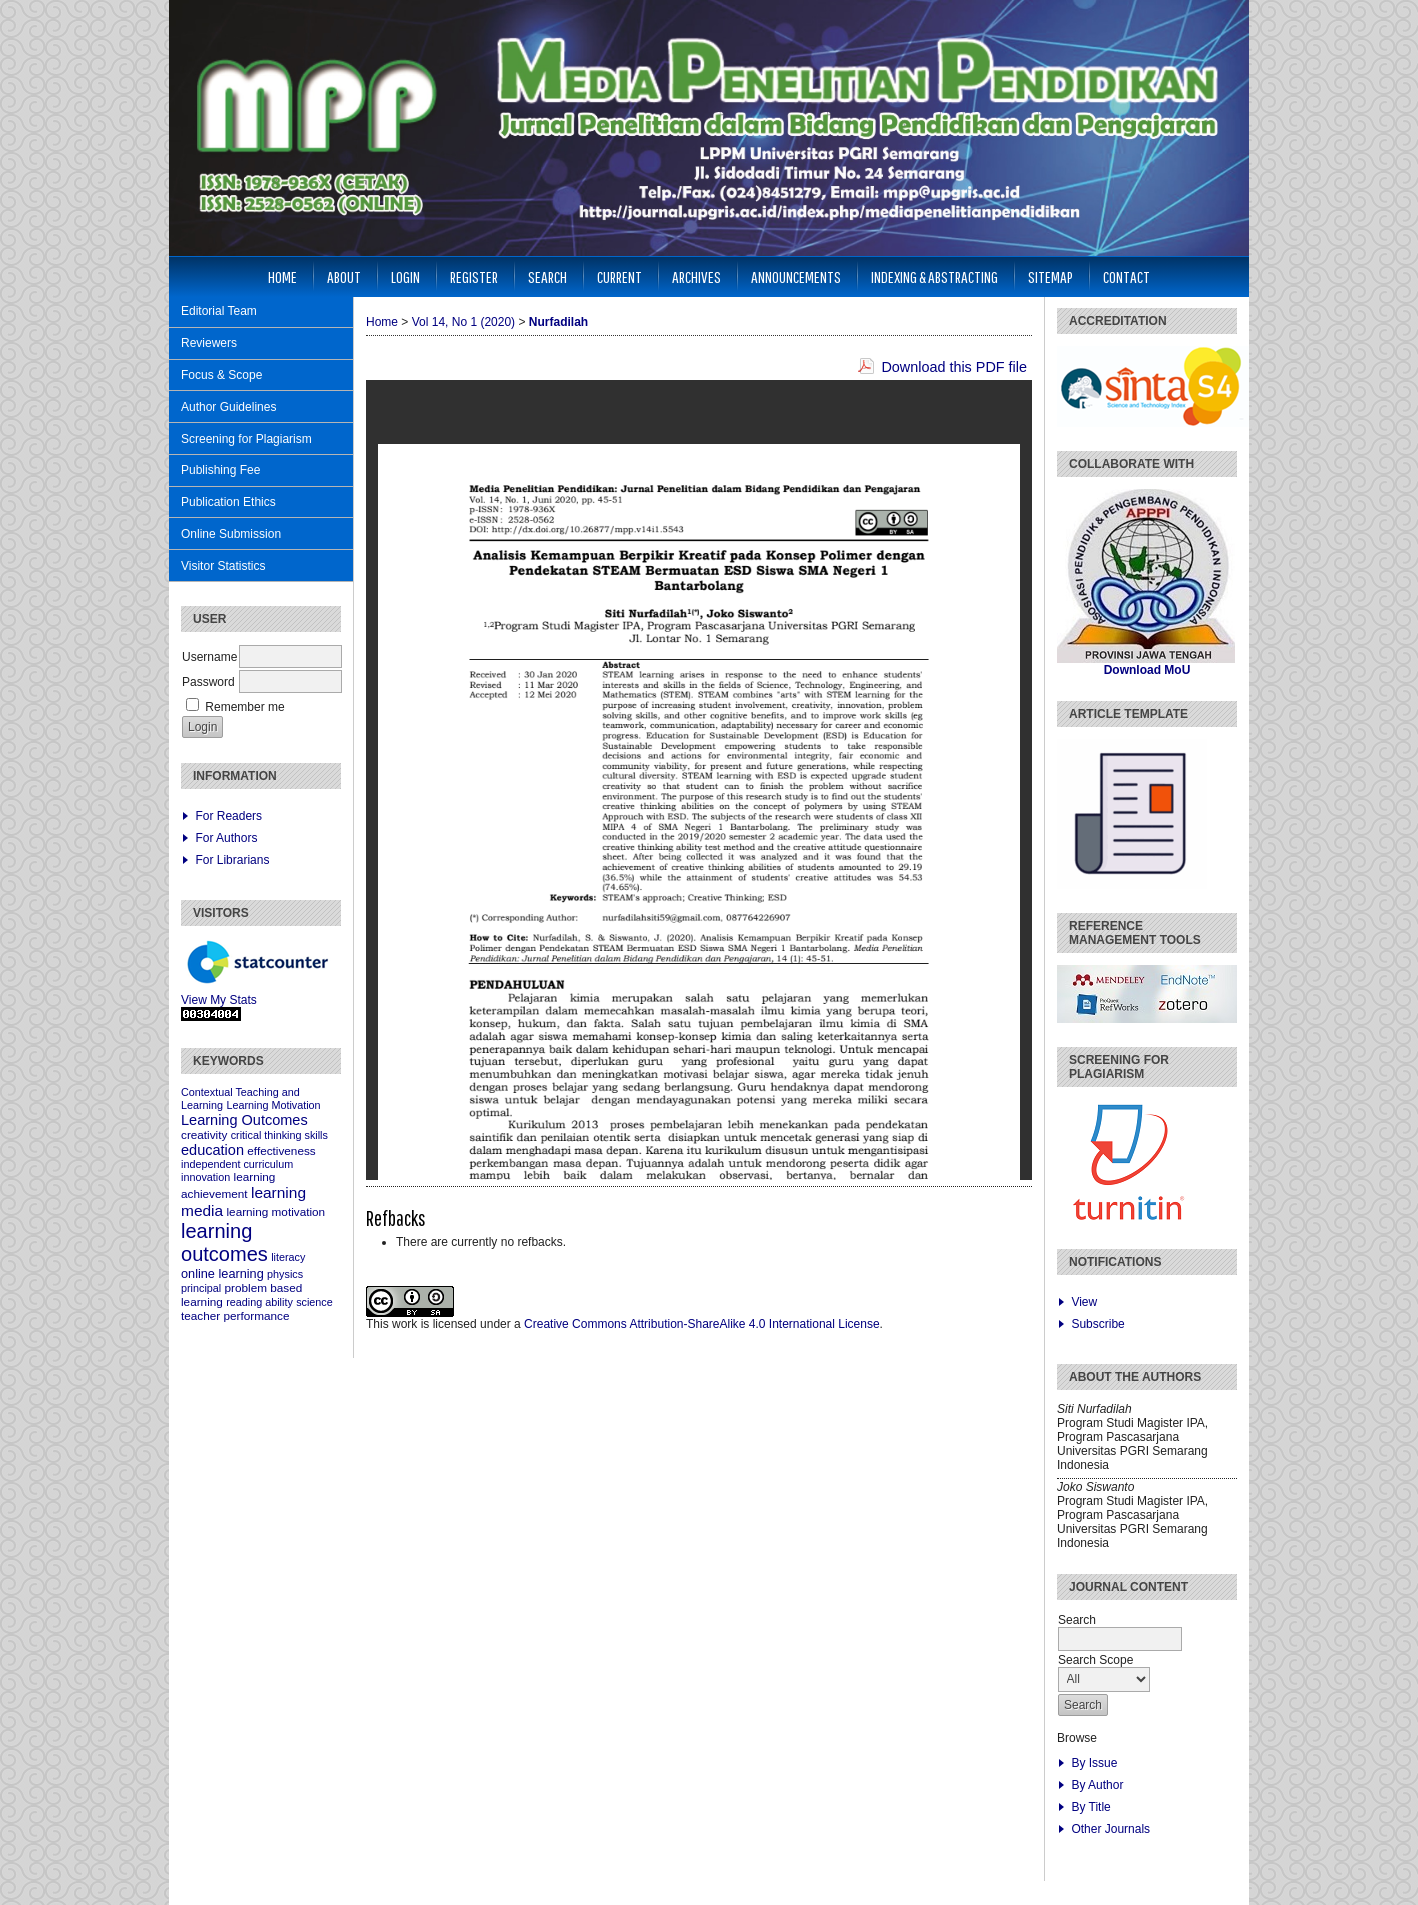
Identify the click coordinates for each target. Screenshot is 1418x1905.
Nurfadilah (558, 322)
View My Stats (219, 1000)
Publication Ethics (228, 502)
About (344, 276)
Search (547, 276)
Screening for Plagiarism (246, 439)
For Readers (228, 816)
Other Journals (1110, 1829)
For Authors (226, 838)
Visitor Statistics (223, 566)
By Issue (1094, 1763)
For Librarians (232, 860)
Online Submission (231, 534)
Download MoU (1147, 670)
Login (405, 276)
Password (208, 682)
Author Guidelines (228, 407)
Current (619, 276)
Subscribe (1097, 1324)
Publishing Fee (220, 470)
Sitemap (1050, 276)
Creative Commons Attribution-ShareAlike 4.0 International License (702, 1324)
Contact (1126, 276)
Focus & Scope (221, 375)
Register (474, 276)
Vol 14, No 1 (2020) (463, 322)
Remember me (244, 707)
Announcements (796, 276)
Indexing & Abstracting (934, 276)
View (1084, 1302)
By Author (1097, 1785)
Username (209, 657)
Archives (696, 276)
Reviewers (209, 343)
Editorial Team (219, 311)
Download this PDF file (954, 367)
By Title (1090, 1807)
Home (282, 276)
